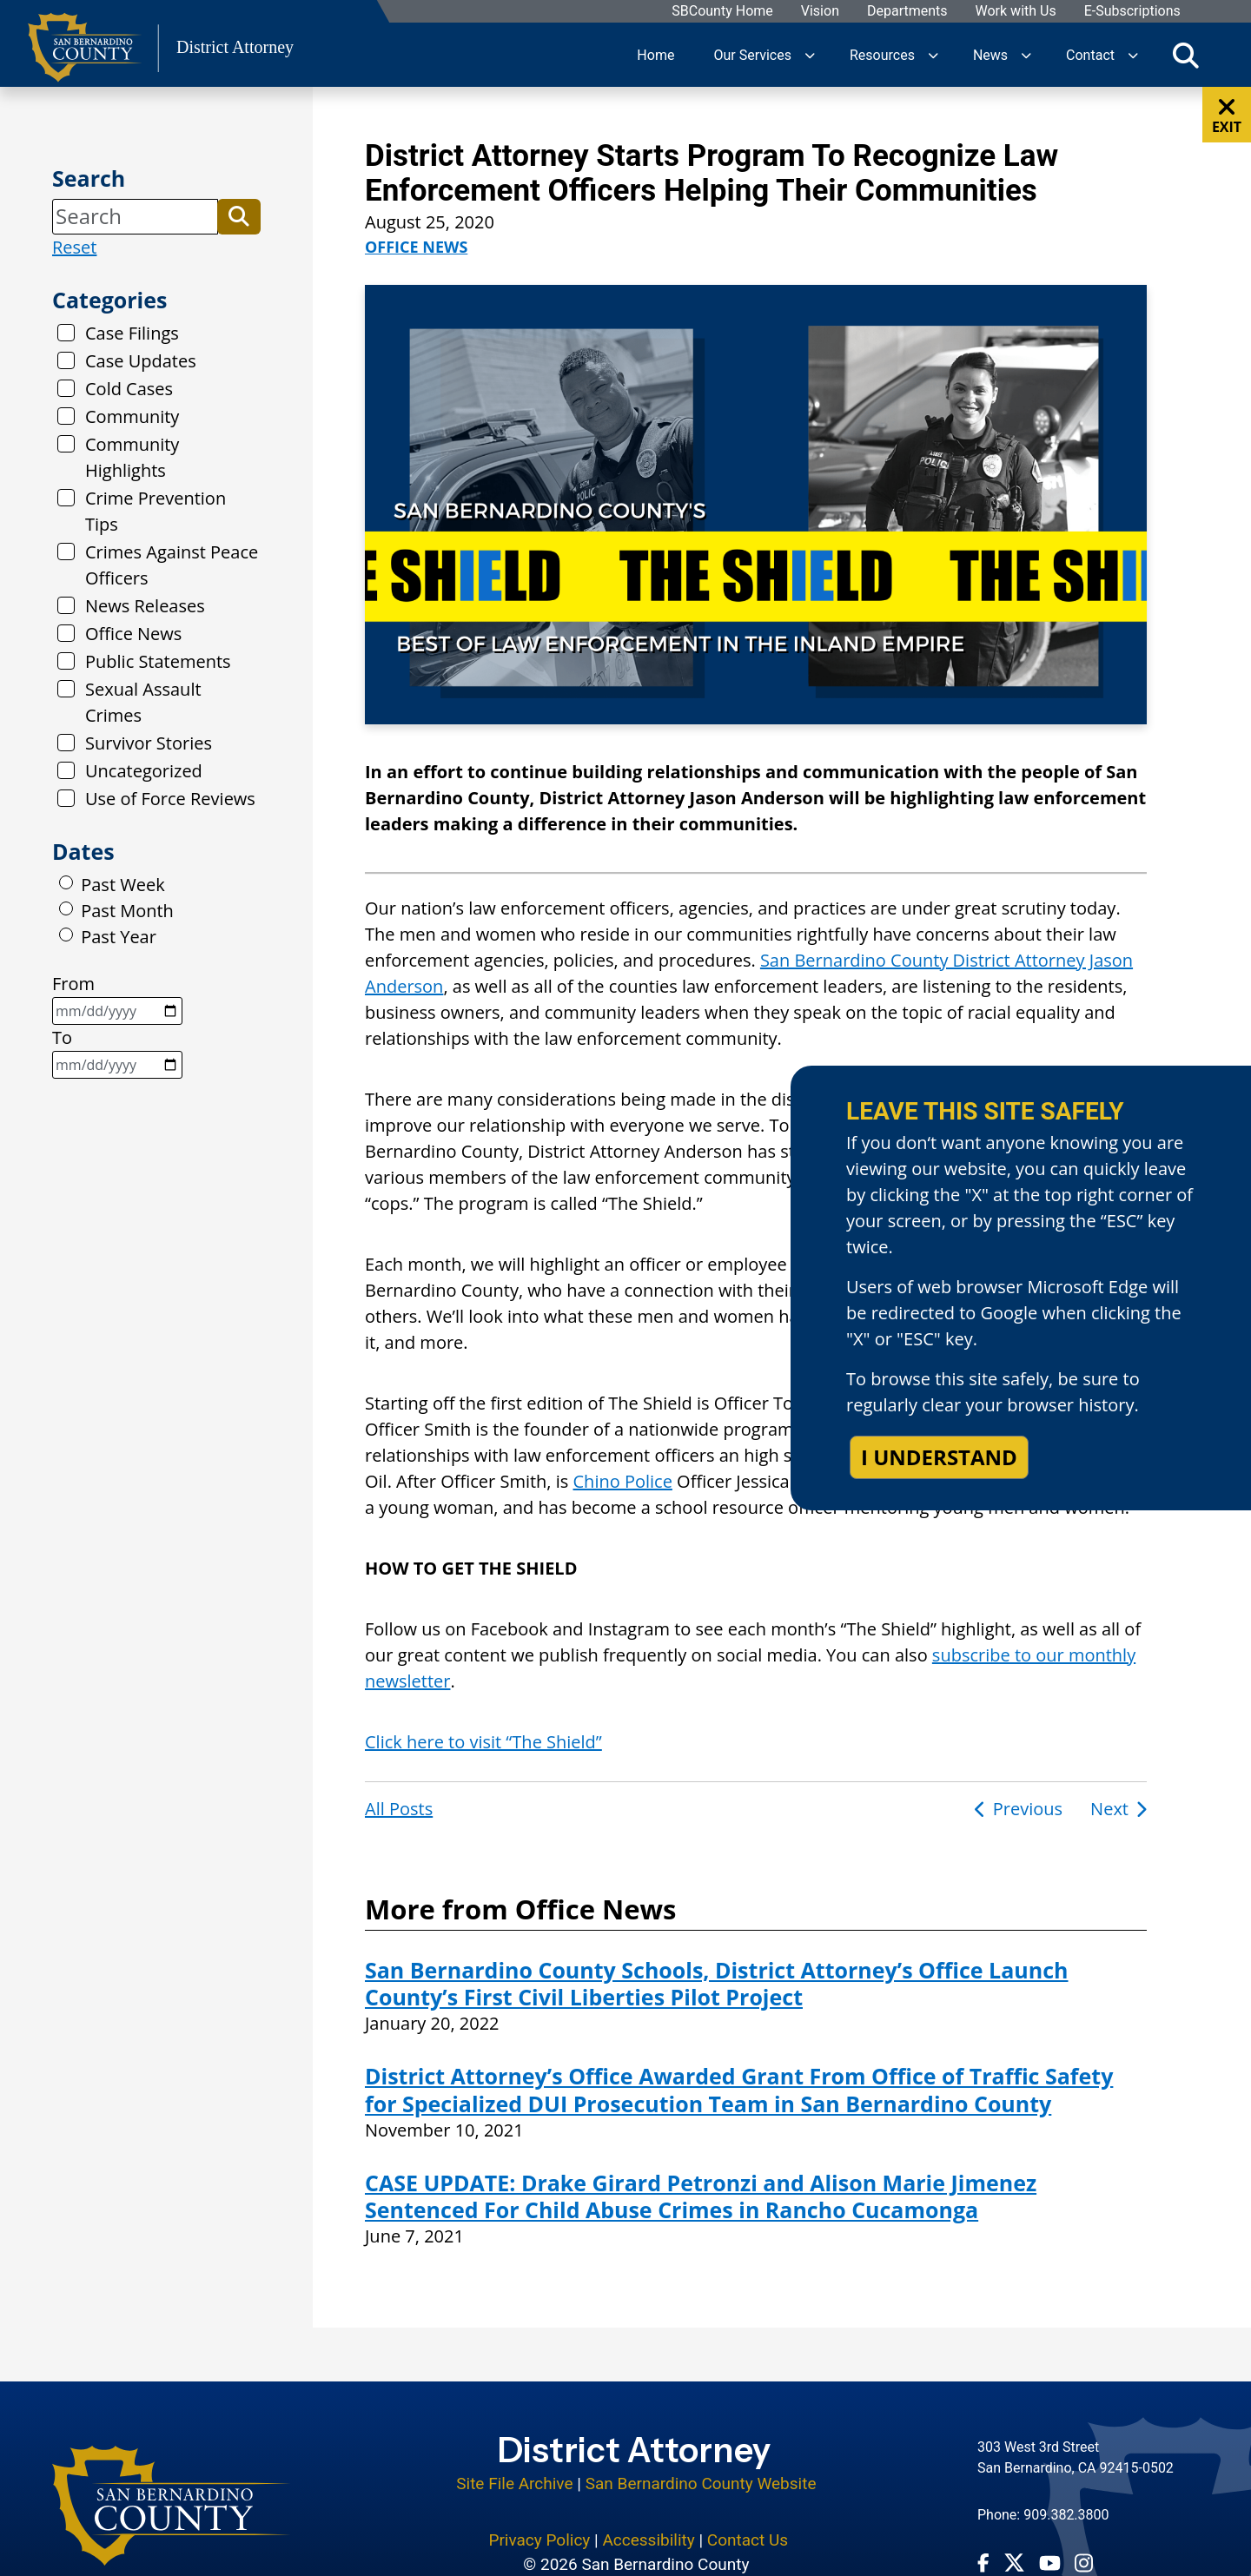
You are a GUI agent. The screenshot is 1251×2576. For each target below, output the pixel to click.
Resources (882, 54)
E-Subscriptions (1131, 11)
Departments (906, 11)
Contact (1090, 54)
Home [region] (655, 54)
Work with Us (1015, 11)
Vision (819, 11)
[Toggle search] (1186, 54)
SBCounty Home (722, 11)
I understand (939, 1457)
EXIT (1226, 116)
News (990, 54)
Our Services (752, 54)
